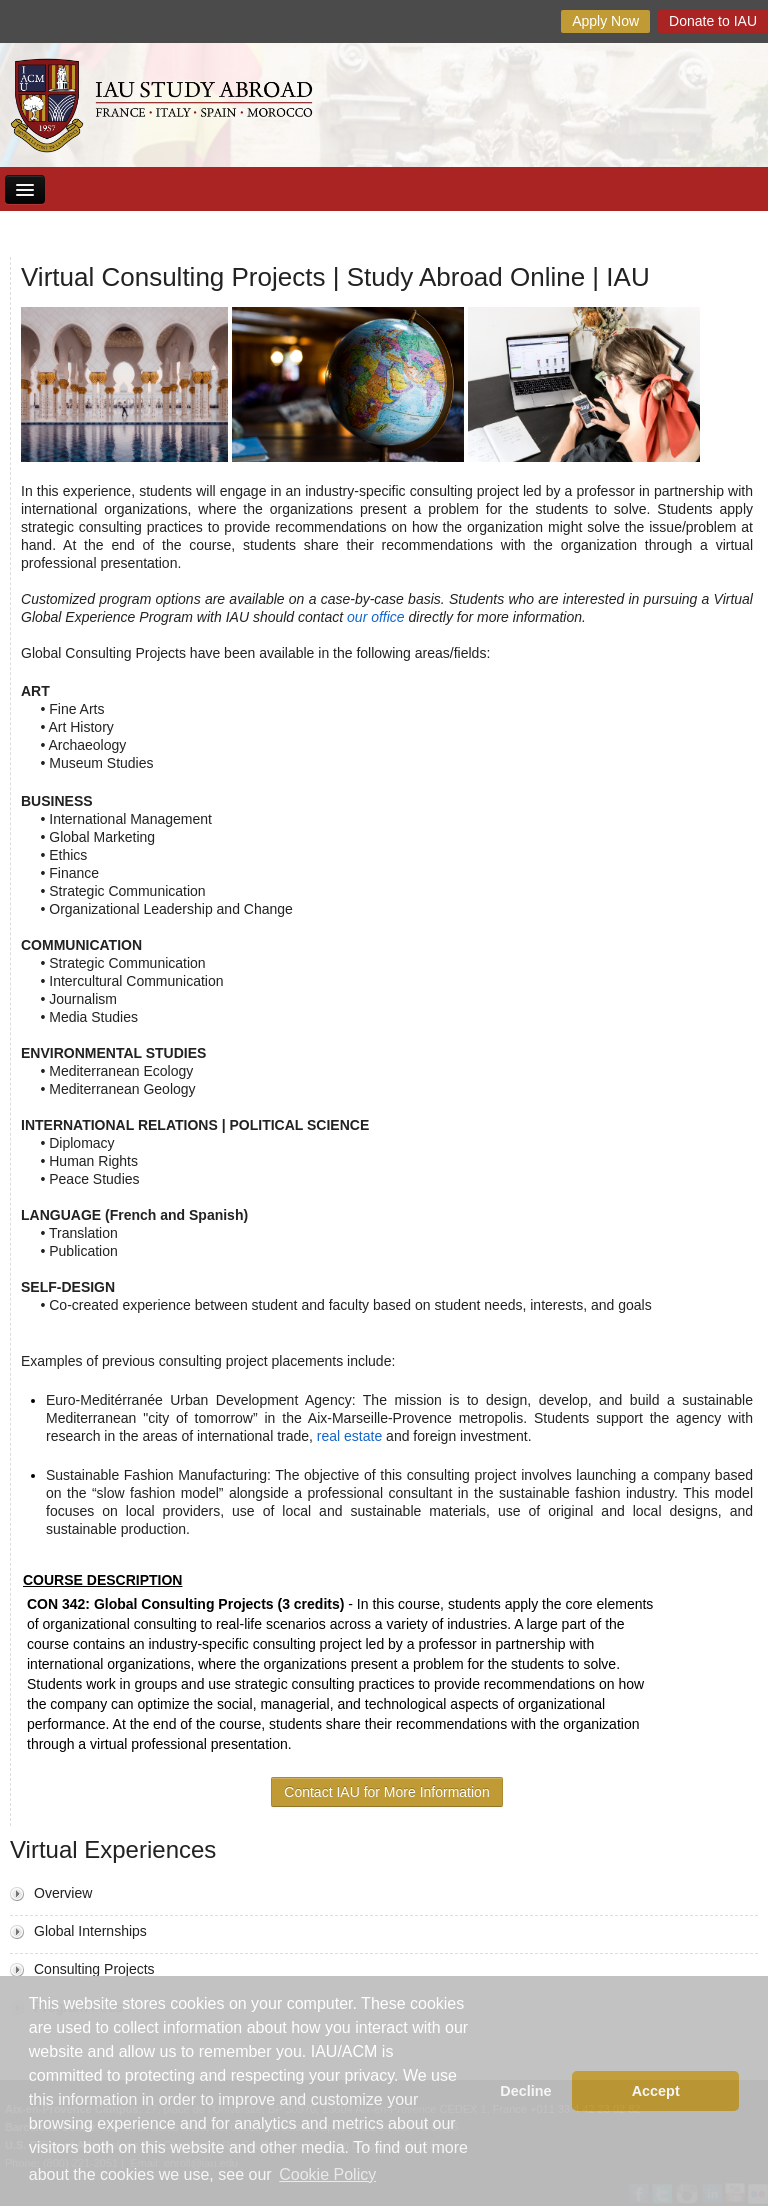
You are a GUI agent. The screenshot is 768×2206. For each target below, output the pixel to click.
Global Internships (90, 1931)
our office (377, 617)
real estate (349, 1436)
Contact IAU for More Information (386, 1792)
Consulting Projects (94, 1969)
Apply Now (605, 21)
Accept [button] (656, 2091)
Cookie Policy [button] (327, 2174)
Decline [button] (525, 2091)
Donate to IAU (713, 21)
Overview (63, 1893)
